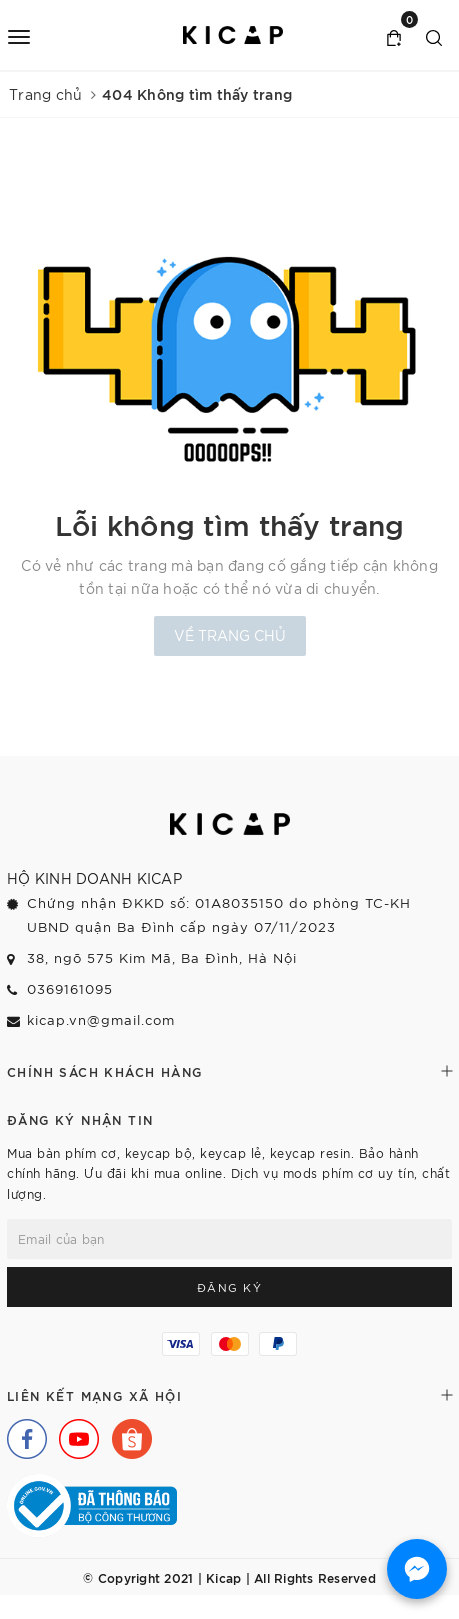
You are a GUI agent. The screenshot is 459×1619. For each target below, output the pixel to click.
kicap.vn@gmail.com (101, 1019)
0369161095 (70, 988)
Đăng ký (230, 1287)
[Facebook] (22, 1434)
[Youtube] (74, 1434)
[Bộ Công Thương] (92, 1503)
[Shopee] (127, 1434)
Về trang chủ (230, 635)
